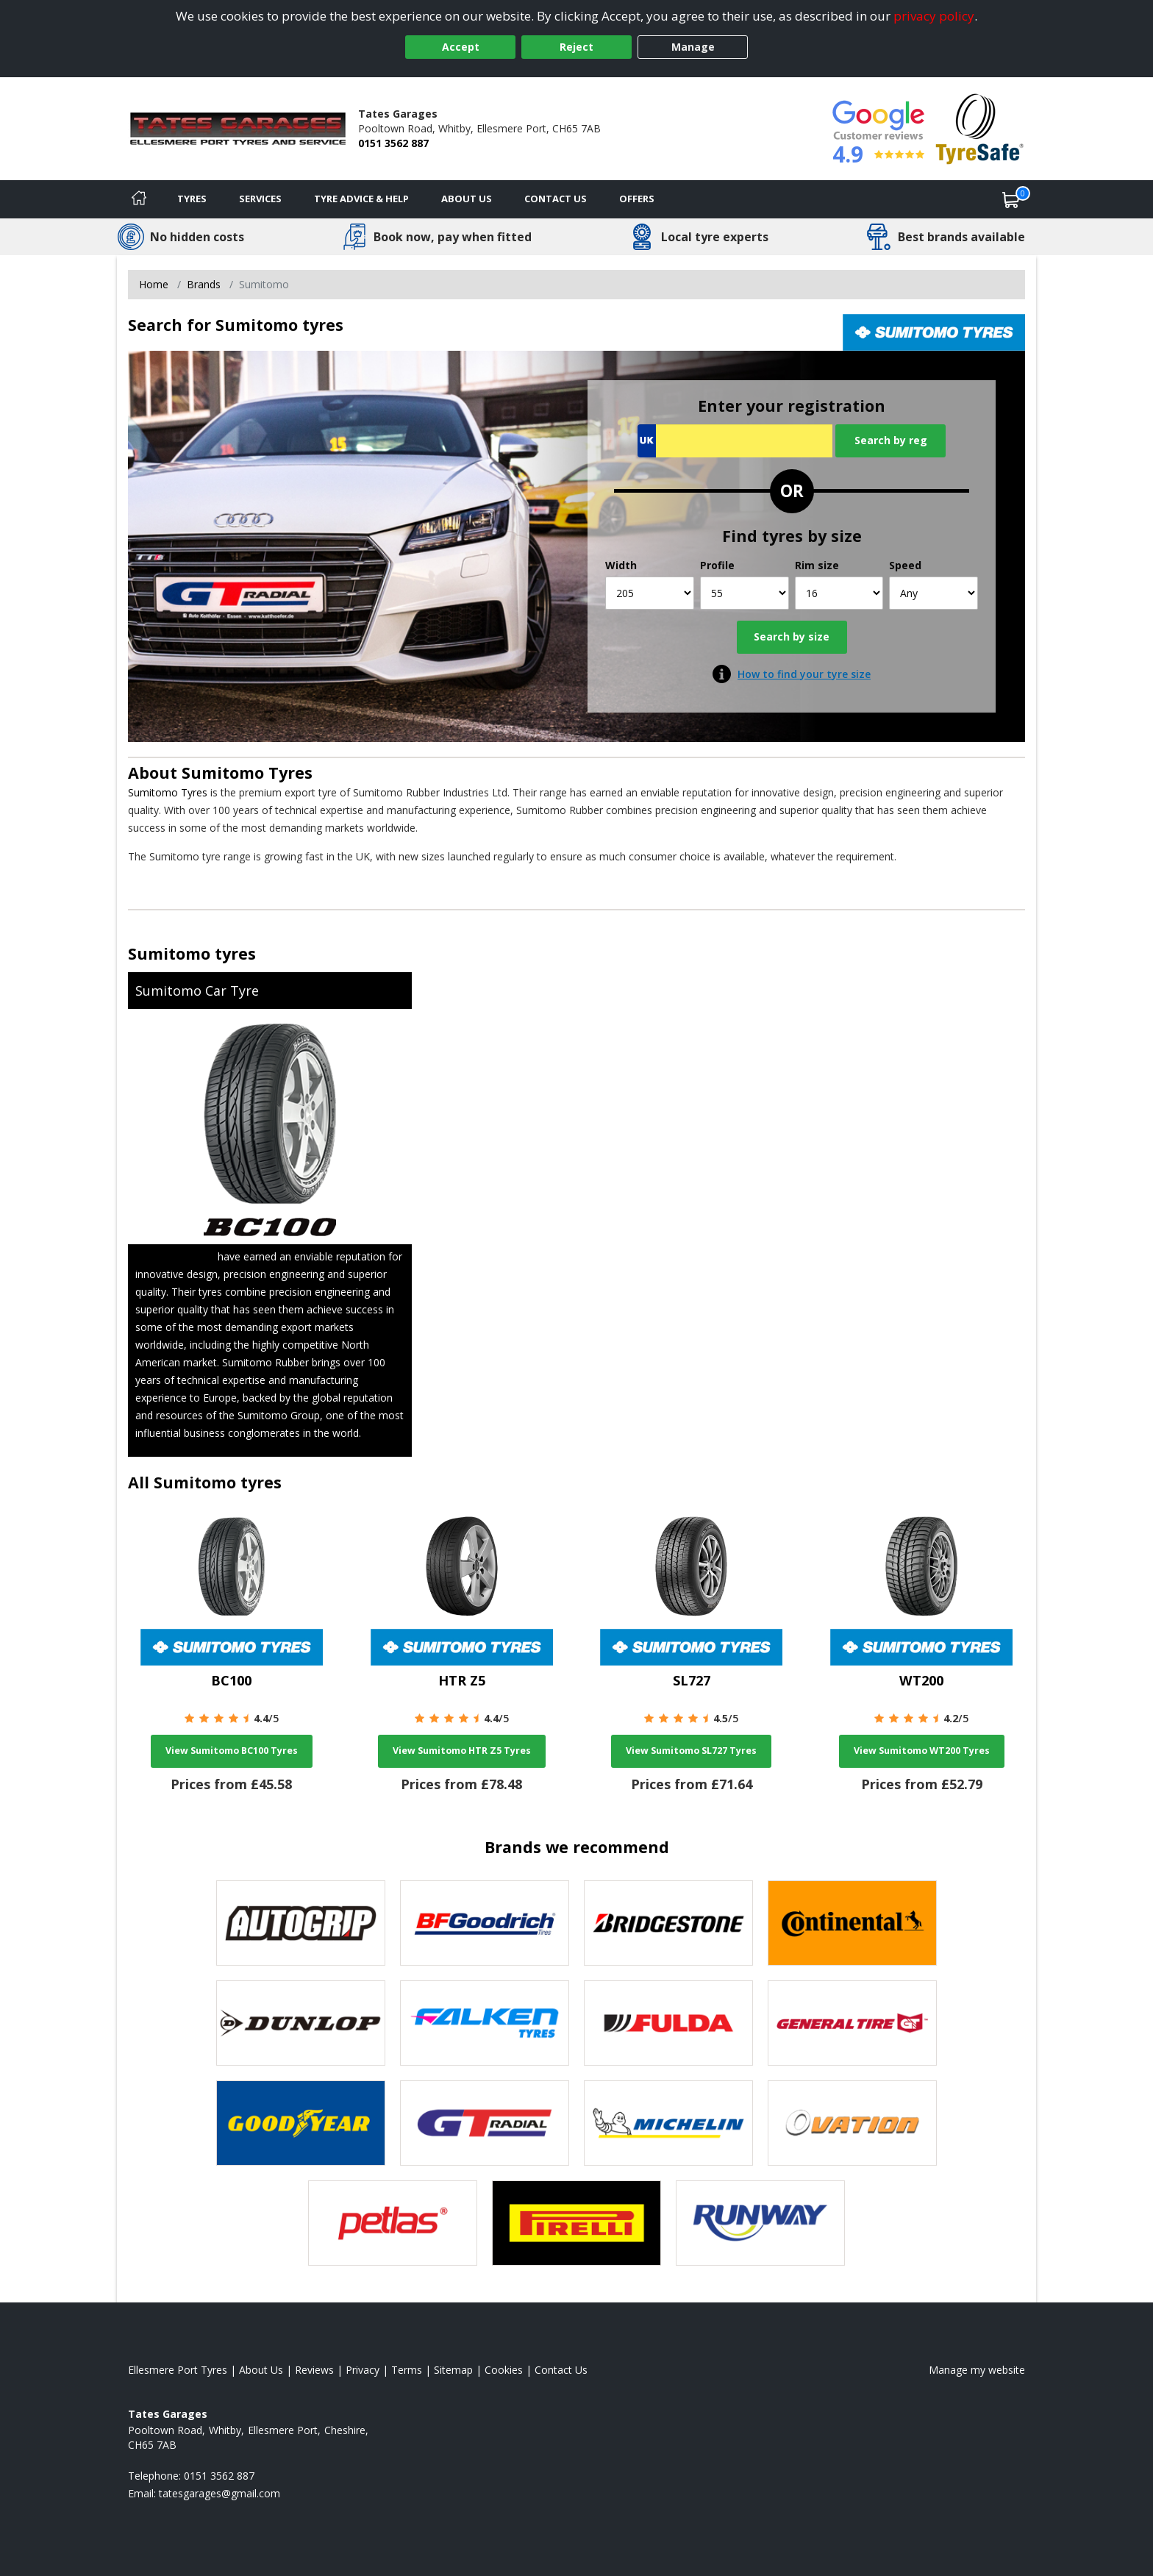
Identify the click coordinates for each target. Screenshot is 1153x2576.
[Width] (649, 593)
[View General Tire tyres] (852, 2023)
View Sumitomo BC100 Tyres (231, 1750)
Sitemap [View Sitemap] (453, 2370)
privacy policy (933, 15)
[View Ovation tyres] (852, 2123)
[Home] (139, 199)
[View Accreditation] (980, 128)
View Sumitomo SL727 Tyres (691, 1750)
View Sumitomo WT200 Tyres (922, 1750)
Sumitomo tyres (192, 953)
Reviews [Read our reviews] (314, 2370)
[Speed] (933, 593)
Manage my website (977, 2370)
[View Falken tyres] (484, 2023)
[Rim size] (839, 593)
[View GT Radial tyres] (484, 2123)
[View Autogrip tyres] (300, 1923)
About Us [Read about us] (261, 2370)
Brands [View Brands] (204, 284)
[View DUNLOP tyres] (300, 2023)
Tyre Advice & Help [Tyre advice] (361, 198)
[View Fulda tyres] (668, 2023)
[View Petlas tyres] (392, 2223)
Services (260, 198)
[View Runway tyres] (760, 2223)
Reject (576, 47)
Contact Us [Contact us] (555, 198)
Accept (460, 47)
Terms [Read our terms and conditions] (406, 2370)
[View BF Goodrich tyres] (484, 1923)
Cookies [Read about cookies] (504, 2370)
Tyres (192, 198)
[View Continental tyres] (852, 1923)
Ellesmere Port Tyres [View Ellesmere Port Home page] (177, 2370)
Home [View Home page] (153, 284)
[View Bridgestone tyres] (668, 1923)
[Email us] (219, 2493)
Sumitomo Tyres (247, 772)
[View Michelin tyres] (668, 2123)
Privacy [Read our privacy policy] (362, 2370)
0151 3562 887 (393, 143)
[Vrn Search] (735, 440)
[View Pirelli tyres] (576, 2223)
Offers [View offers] (636, 198)
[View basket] (1011, 199)
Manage (693, 47)
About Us (466, 198)
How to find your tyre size (804, 674)
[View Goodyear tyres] (300, 2123)
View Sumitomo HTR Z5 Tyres (462, 1750)
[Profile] (744, 593)
